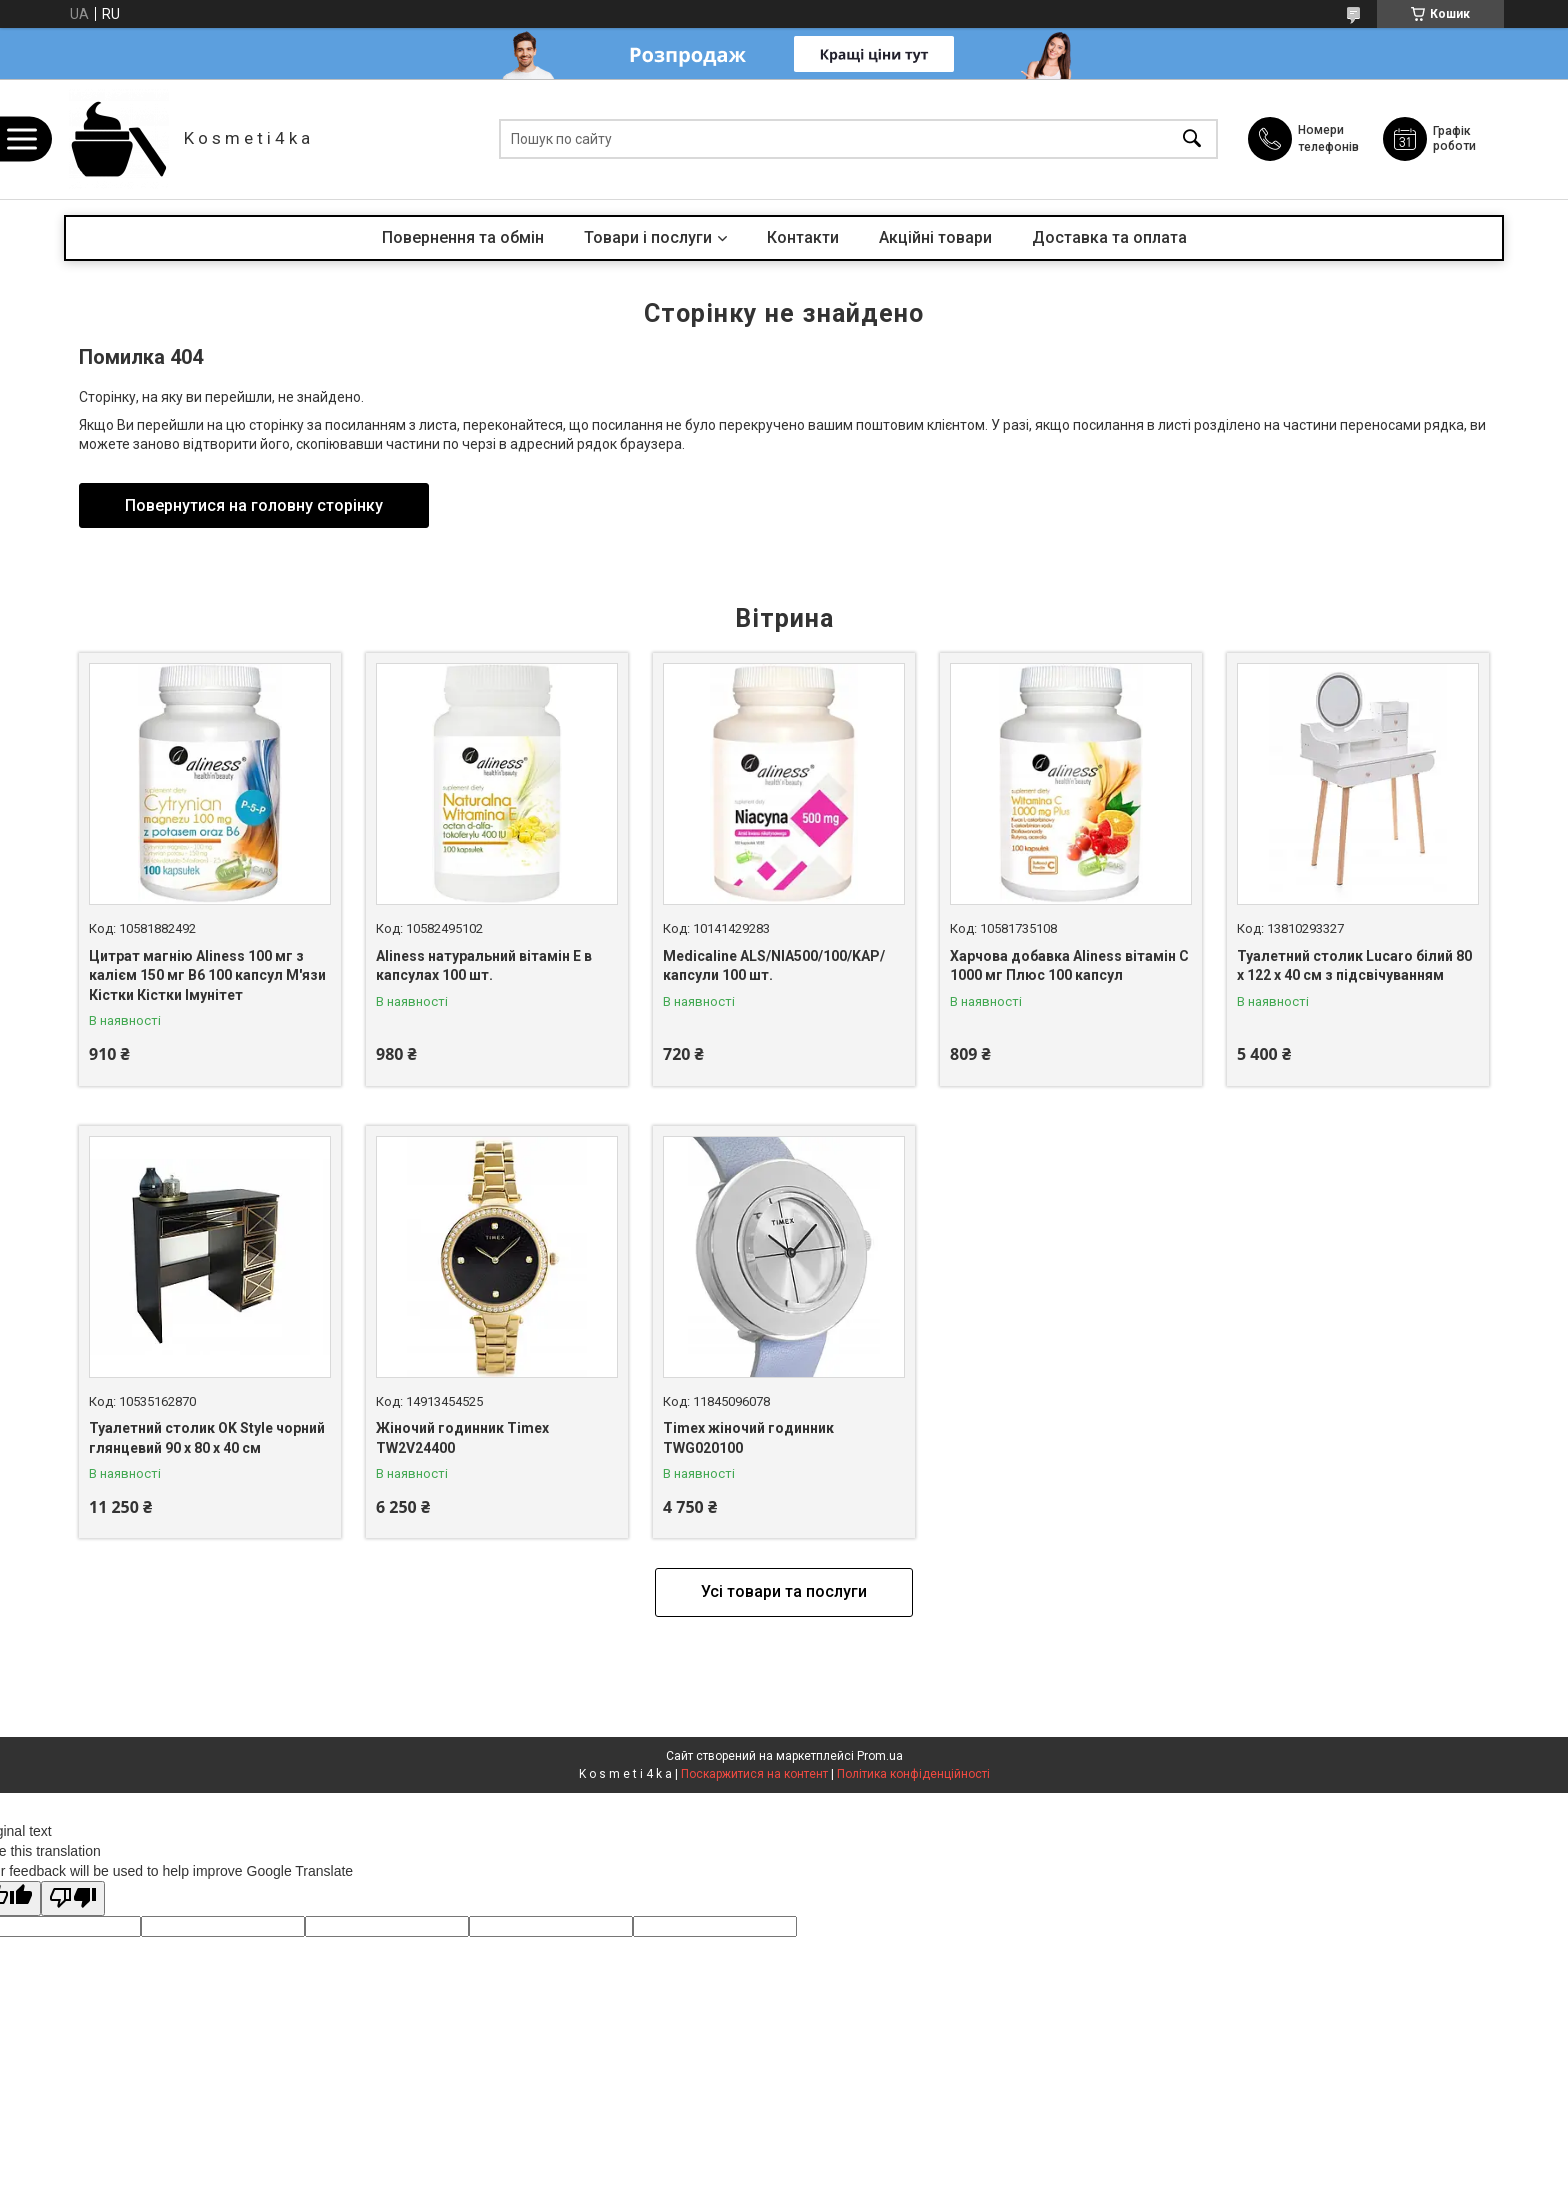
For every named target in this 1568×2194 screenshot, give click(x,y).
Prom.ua (880, 1756)
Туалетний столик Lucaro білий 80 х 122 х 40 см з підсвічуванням (1354, 966)
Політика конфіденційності (913, 1774)
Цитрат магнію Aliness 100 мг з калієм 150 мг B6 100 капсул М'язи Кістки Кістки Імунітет (207, 975)
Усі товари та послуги (784, 1591)
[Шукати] (1192, 139)
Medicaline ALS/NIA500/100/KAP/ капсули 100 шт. (774, 966)
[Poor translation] (73, 1898)
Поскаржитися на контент (754, 1774)
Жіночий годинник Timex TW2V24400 (462, 1438)
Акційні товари (935, 237)
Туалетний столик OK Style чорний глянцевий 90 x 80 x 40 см (207, 1438)
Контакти (803, 237)
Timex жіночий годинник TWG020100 (748, 1438)
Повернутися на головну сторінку (254, 505)
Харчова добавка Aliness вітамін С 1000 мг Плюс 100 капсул (1069, 966)
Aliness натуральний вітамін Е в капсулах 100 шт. (484, 966)
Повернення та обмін (463, 237)
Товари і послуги (648, 237)
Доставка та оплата (1109, 237)
